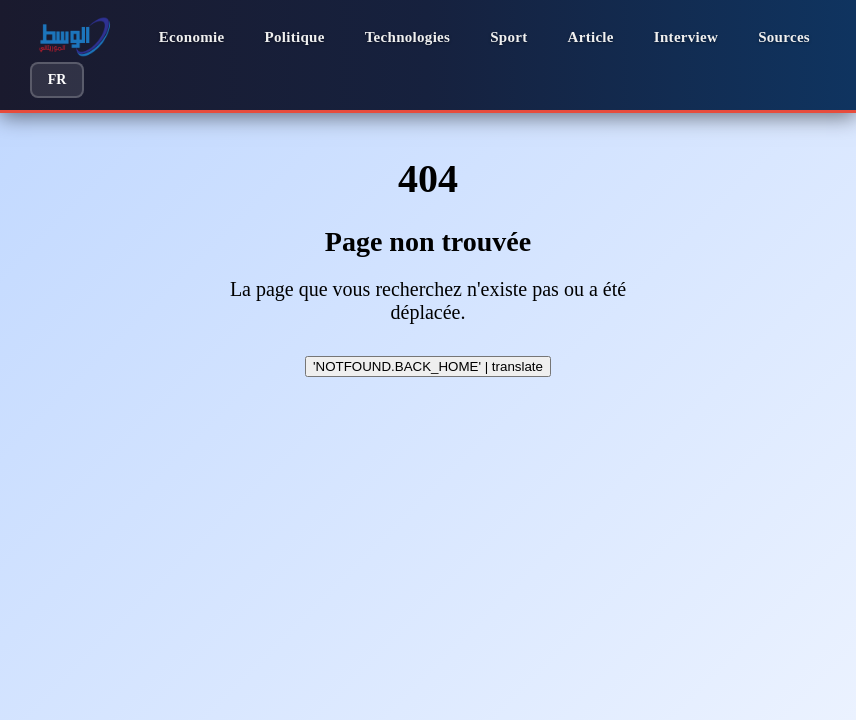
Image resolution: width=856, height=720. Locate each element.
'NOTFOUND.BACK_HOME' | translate (428, 366)
